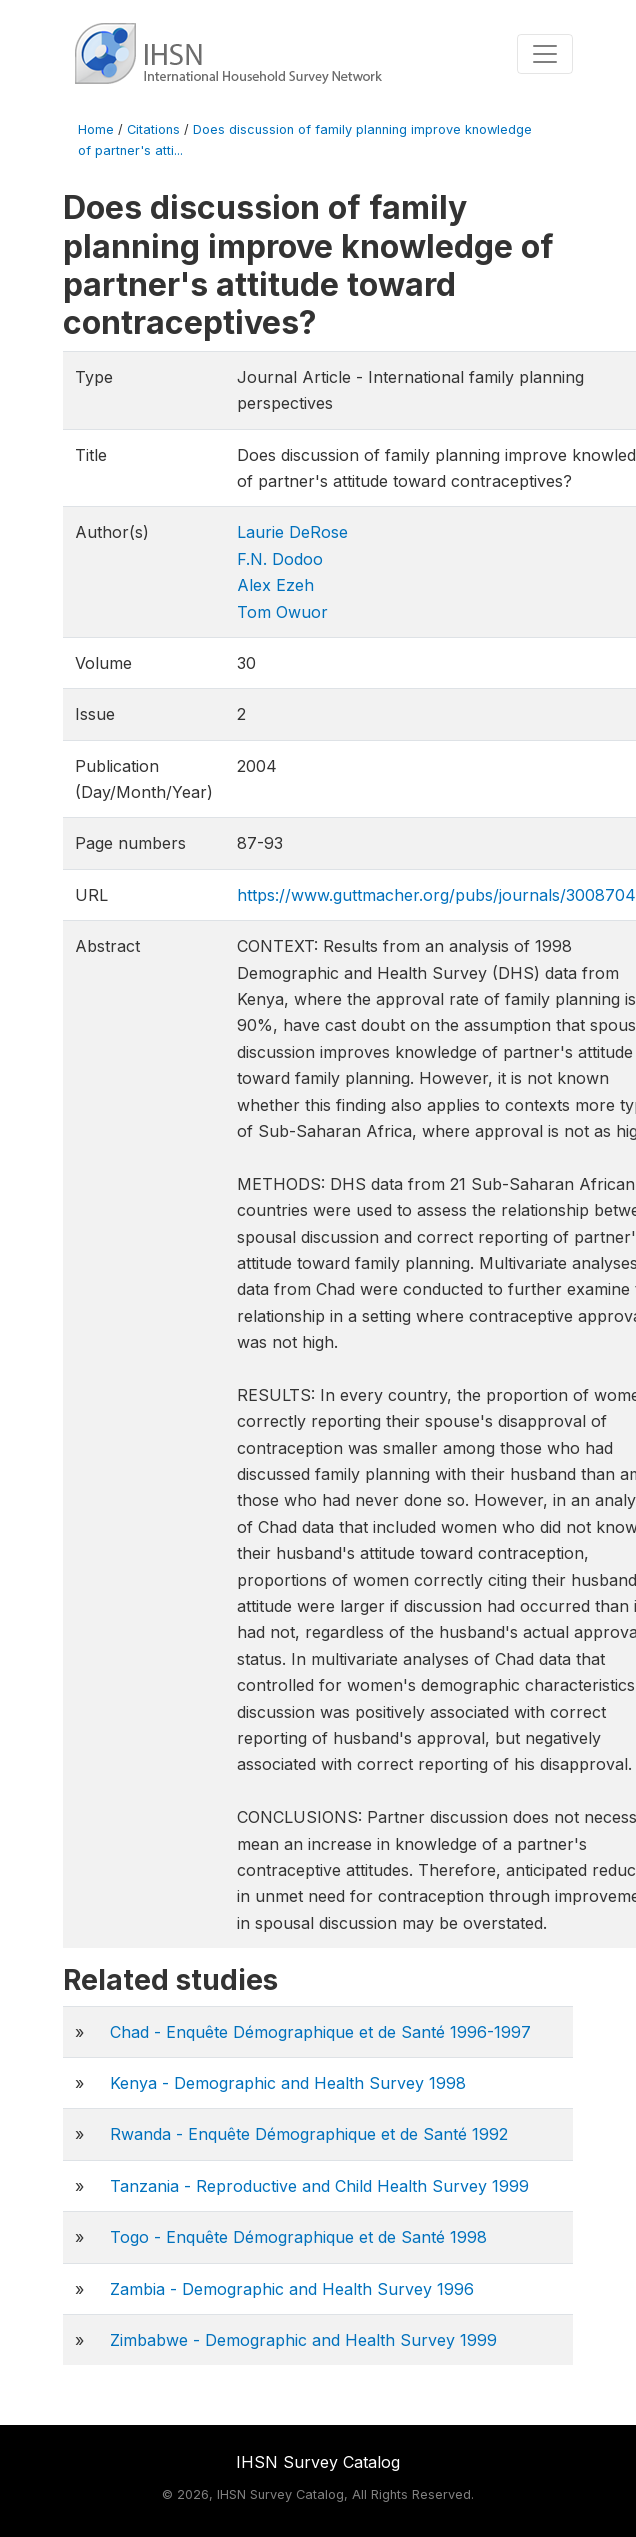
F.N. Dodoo (280, 559)
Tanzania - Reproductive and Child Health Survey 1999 (319, 2186)
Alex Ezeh (275, 585)
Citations (153, 129)
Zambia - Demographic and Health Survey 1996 (292, 2289)
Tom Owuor (282, 612)
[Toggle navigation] (545, 54)
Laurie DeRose (292, 532)
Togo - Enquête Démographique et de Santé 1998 (298, 2237)
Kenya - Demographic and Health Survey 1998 (288, 2083)
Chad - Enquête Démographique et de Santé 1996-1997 (320, 2032)
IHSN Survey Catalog (318, 2462)
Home (96, 129)
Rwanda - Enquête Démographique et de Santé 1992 (309, 2134)
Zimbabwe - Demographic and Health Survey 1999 (303, 2340)
